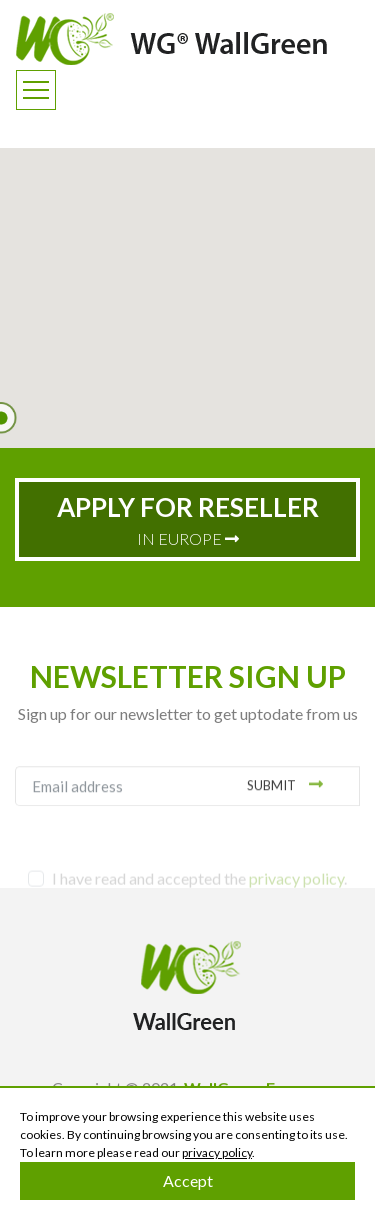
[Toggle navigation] (36, 90)
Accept (188, 1180)
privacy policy (217, 1152)
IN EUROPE (188, 519)
